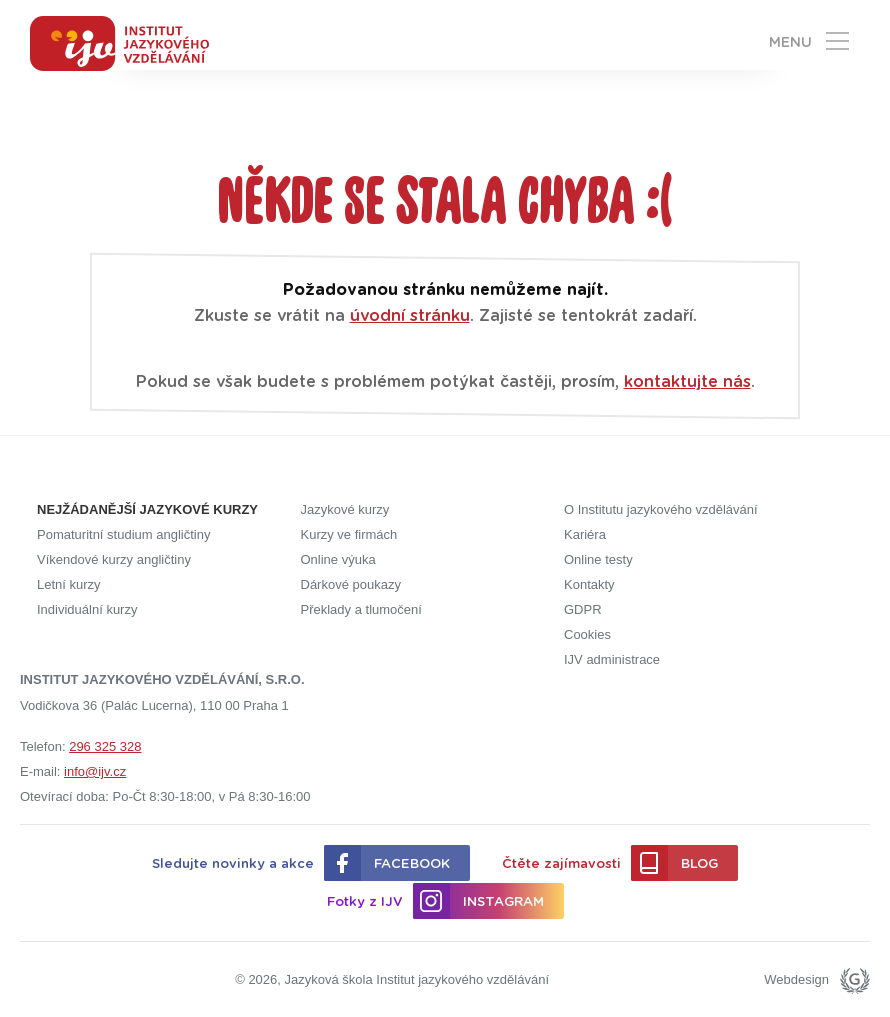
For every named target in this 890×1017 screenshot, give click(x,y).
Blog (699, 864)
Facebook (412, 864)
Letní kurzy (69, 584)
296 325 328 (105, 746)
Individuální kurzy (87, 609)
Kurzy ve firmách (349, 534)
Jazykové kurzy (345, 509)
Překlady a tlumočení (361, 609)
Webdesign (796, 979)
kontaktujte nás (687, 382)
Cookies (587, 634)
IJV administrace (612, 659)
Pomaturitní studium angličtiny (123, 534)
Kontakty (589, 584)
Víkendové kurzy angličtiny (114, 559)
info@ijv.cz (95, 771)
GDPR (583, 609)
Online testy (598, 559)
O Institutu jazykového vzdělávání (661, 509)
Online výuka (338, 559)
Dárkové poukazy (351, 584)
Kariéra (585, 534)
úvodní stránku (410, 316)
